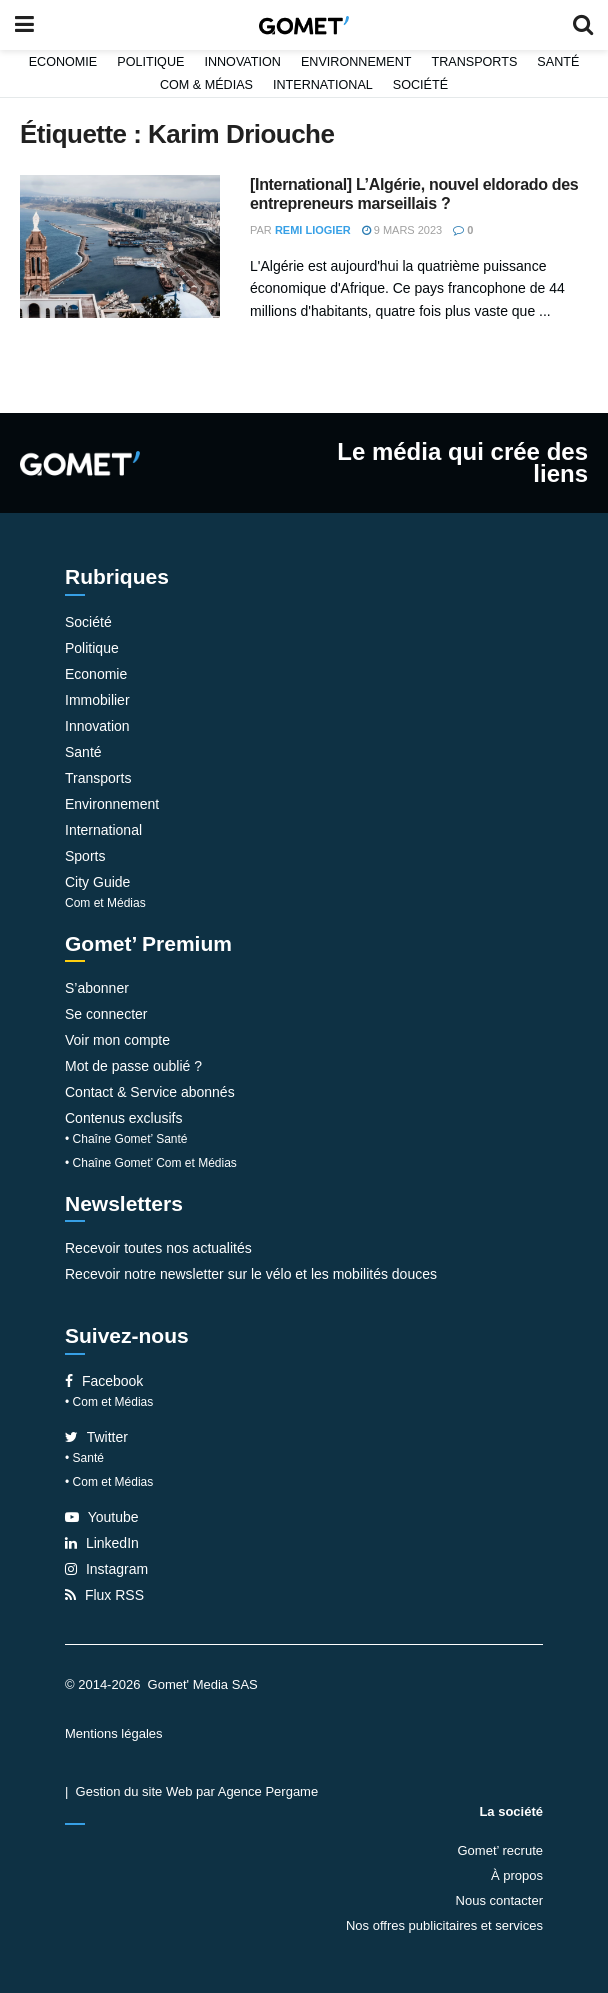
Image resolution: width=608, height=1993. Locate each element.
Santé (558, 62)
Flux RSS (104, 1595)
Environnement (356, 62)
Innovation (242, 62)
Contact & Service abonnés (150, 1092)
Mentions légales (114, 1733)
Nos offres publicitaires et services (444, 1925)
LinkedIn (102, 1543)
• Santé (84, 1458)
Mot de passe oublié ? (133, 1066)
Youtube (102, 1517)
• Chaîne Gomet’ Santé (126, 1139)
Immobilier (97, 700)
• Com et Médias (109, 1402)
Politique (150, 62)
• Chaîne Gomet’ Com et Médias (151, 1163)
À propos (517, 1875)
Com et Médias (105, 903)
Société (420, 85)
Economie (63, 62)
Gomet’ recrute (501, 1850)
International (323, 85)
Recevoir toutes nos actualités (158, 1248)
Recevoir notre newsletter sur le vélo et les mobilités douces (251, 1274)
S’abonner (97, 988)
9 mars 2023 (402, 230)
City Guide (97, 882)
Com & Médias (206, 85)
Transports (474, 62)
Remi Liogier (313, 230)
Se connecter (106, 1014)
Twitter (96, 1437)
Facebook (104, 1381)
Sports (85, 856)
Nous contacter (499, 1900)
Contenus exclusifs (124, 1118)
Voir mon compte (117, 1040)
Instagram (106, 1569)
